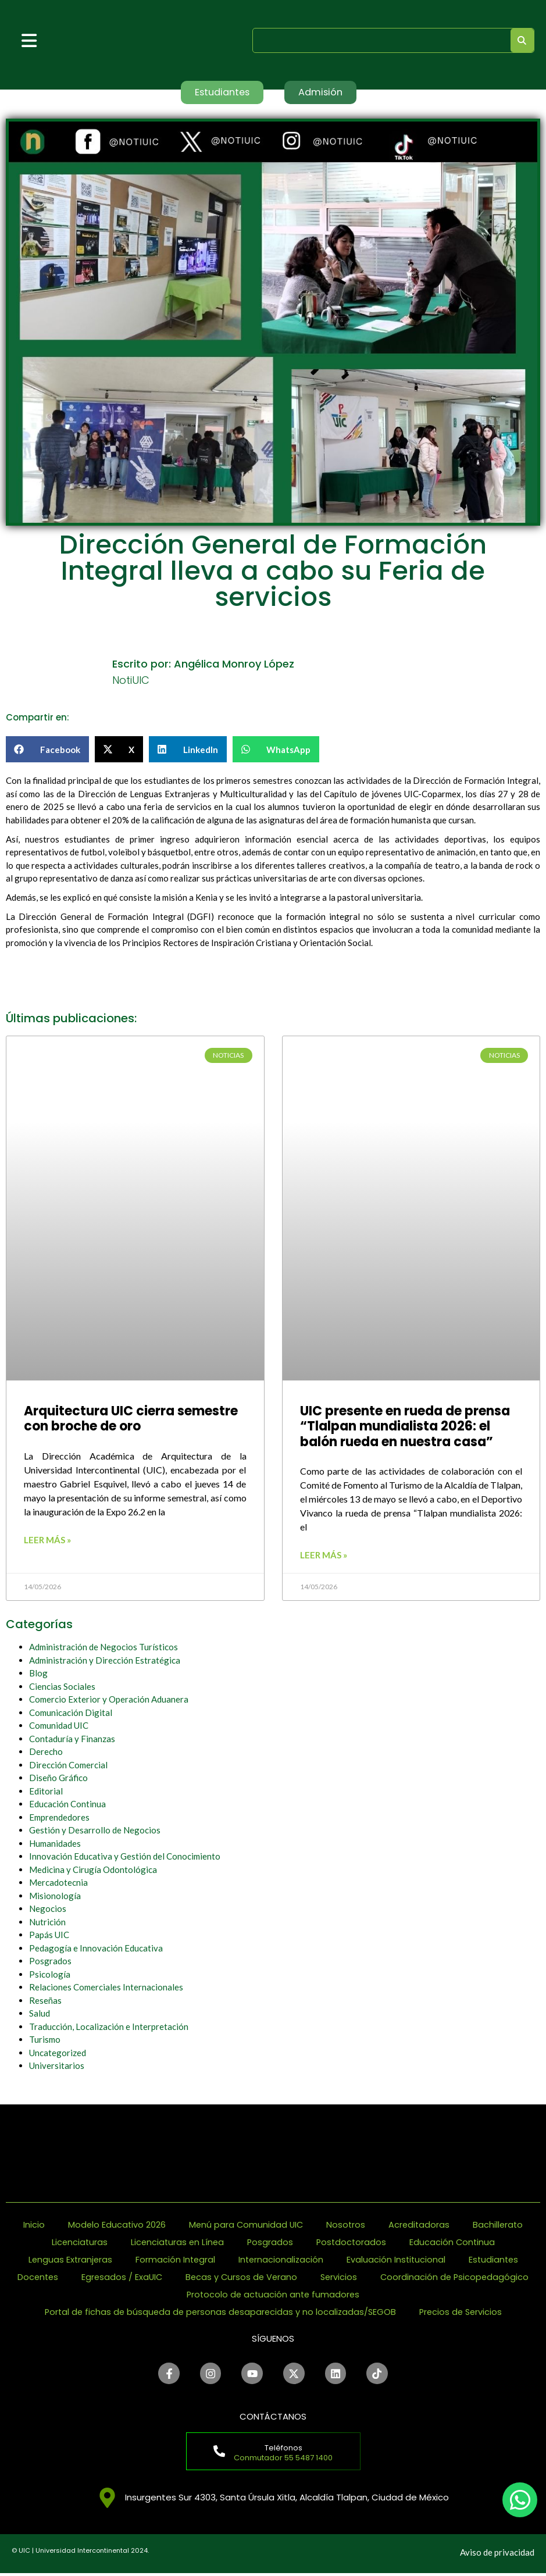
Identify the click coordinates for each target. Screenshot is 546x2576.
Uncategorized (57, 2053)
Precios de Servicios (463, 2312)
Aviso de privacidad (497, 2555)
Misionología (55, 1896)
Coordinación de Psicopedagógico (173, 2295)
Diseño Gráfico (58, 1779)
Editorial (46, 1791)
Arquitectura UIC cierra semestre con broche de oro (131, 1419)
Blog (38, 1674)
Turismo (44, 2040)
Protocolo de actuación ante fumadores (360, 2295)
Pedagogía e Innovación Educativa (96, 1948)
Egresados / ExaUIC (207, 2277)
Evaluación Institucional (397, 2260)
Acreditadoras (421, 2225)
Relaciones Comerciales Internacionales (106, 1988)
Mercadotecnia (58, 1883)
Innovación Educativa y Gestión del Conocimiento (124, 1857)
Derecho (46, 1752)
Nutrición (47, 1922)
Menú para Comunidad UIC (245, 2225)
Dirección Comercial (68, 1765)
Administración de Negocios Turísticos (103, 1648)
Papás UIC (49, 1936)
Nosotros (346, 2225)
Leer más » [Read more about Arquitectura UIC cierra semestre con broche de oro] (47, 1540)
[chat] (519, 2499)
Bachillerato (500, 2225)
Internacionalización (280, 2260)
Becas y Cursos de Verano (329, 2277)
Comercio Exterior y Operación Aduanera (108, 1700)
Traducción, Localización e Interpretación (108, 2027)
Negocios (47, 1909)
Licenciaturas (76, 2242)
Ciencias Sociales (62, 1687)
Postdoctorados (352, 2242)
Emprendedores (59, 1818)
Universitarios (56, 2066)
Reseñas (45, 2001)
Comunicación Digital (70, 1713)
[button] (47, 750)
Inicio (31, 2225)
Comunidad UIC (58, 1726)
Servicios (428, 2277)
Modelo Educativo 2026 (114, 2225)
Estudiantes (496, 2260)
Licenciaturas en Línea (176, 2242)
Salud (39, 2014)
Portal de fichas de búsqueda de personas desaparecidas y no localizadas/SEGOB (219, 2312)
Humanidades (55, 1844)
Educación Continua (67, 1805)
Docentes (121, 2277)
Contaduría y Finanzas (72, 1739)
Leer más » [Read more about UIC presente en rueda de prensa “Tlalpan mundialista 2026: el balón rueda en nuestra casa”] (323, 1556)
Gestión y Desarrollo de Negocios (94, 1831)
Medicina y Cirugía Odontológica (93, 1870)
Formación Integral (173, 2260)
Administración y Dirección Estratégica (104, 1661)
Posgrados (50, 1962)
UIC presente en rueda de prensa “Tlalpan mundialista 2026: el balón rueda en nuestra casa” (405, 1427)
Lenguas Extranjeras (67, 2260)
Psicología (49, 1975)
